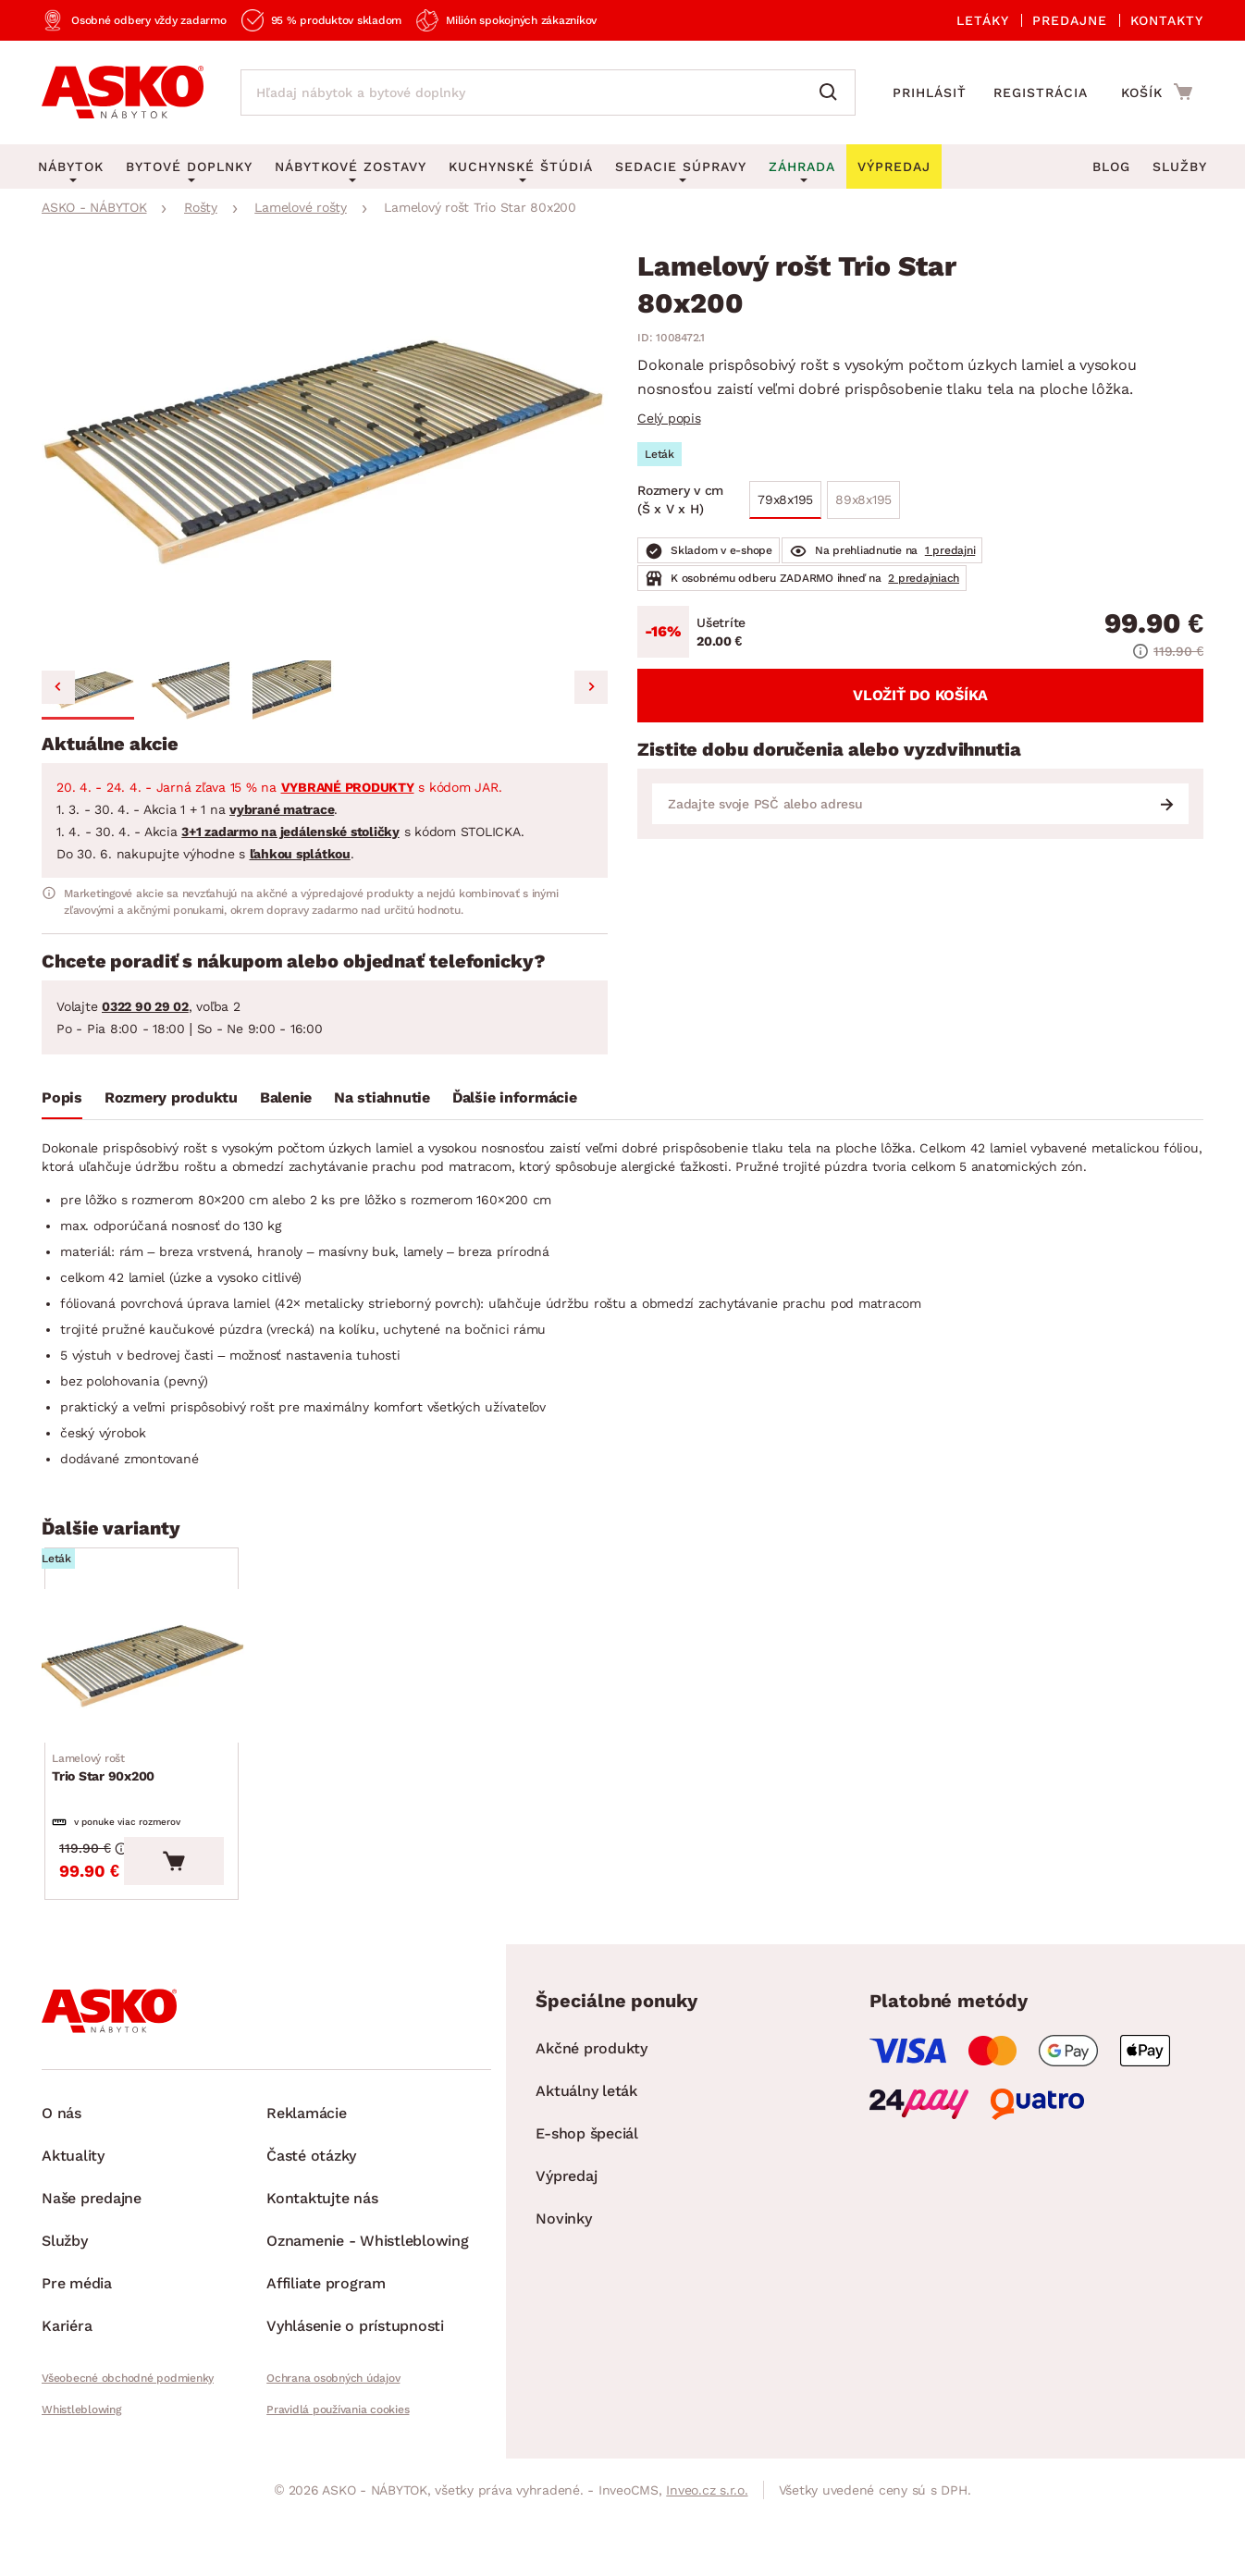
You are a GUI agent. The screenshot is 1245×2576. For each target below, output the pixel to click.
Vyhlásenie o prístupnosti (355, 2405)
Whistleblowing (81, 2489)
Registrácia (1040, 92)
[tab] (62, 1101)
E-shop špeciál (587, 2213)
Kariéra (67, 2405)
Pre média (77, 2363)
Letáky (982, 20)
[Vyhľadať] (832, 92)
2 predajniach (923, 578)
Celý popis (669, 418)
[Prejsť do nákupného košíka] (1156, 91)
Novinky (563, 2298)
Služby (1180, 166)
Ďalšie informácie (514, 1097)
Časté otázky (311, 2235)
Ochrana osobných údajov (333, 2457)
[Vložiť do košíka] (264, 1941)
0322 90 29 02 (145, 1006)
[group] (325, 453)
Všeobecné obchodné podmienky (128, 2457)
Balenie (286, 1097)
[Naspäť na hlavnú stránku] (122, 92)
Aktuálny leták (586, 2170)
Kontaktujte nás (321, 2277)
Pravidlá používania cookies (337, 2489)
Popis (62, 1097)
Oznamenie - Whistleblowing (367, 2320)
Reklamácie (306, 2192)
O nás (61, 2192)
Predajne (1069, 20)
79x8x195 (785, 499)
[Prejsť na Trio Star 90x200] (186, 1694)
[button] (88, 690)
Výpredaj (566, 2255)
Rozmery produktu (171, 1097)
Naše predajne (92, 2277)
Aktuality (73, 2235)
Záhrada (802, 166)
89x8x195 (863, 499)
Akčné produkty (591, 2128)
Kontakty (1166, 20)
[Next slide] (591, 687)
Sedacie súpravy (680, 166)
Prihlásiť (930, 92)
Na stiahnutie (382, 1097)
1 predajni (950, 550)
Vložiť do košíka (920, 695)
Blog (1111, 166)
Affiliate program (326, 2363)
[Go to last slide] (58, 687)
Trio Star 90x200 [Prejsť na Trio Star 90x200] (110, 1823)
